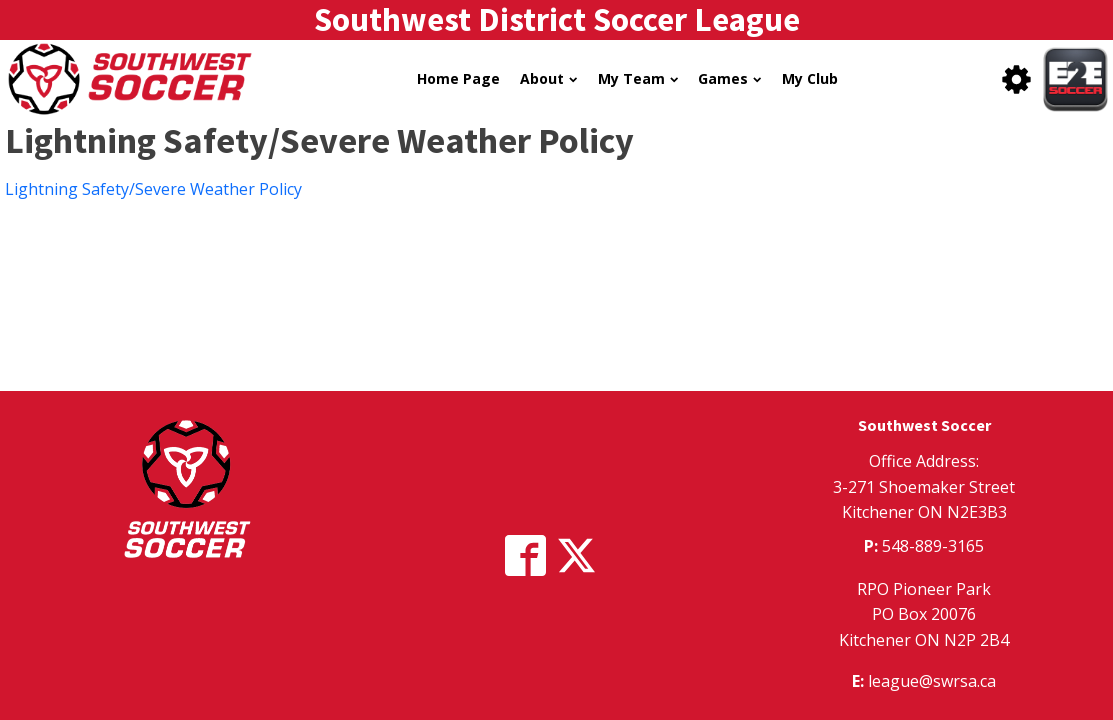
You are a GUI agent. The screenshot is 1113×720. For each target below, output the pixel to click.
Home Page (458, 78)
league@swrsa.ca (932, 681)
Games (729, 78)
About (548, 78)
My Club (810, 78)
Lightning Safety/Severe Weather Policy (153, 189)
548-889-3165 (933, 546)
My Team (638, 78)
